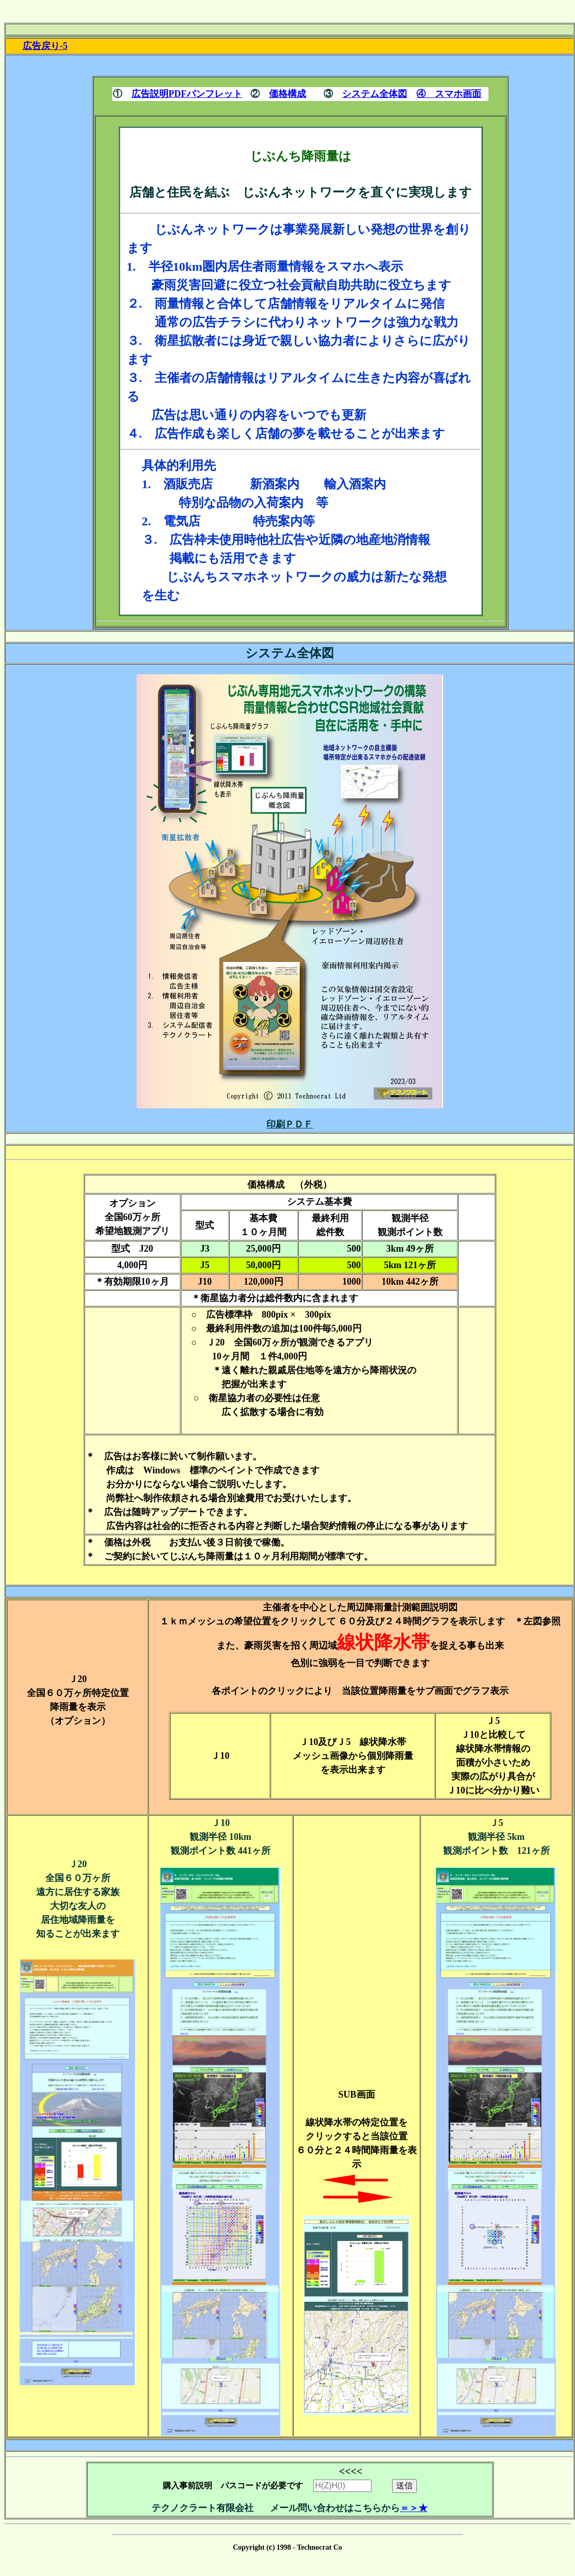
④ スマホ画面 (448, 94)
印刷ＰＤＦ (289, 1124)
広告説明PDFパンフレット (186, 94)
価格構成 (287, 94)
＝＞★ (414, 2508)
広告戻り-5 (45, 46)
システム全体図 (374, 94)
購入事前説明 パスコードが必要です (268, 2481)
